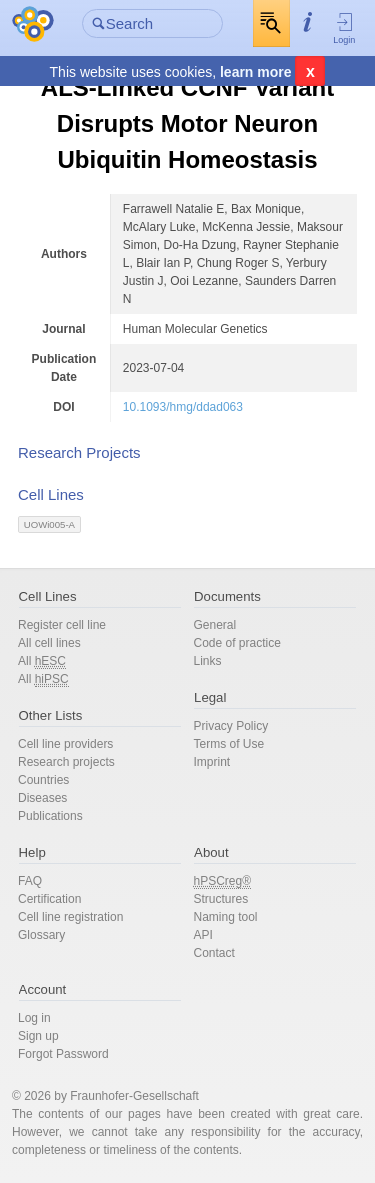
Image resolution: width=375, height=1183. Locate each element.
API (203, 935)
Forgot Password (63, 1054)
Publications (50, 816)
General (215, 625)
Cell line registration (70, 917)
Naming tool (226, 917)
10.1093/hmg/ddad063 (183, 407)
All (42, 661)
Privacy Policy (231, 726)
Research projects (66, 762)
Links (208, 661)
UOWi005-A (49, 524)
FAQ (30, 881)
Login (344, 28)
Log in (34, 1018)
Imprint (212, 762)
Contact (214, 953)
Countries (43, 780)
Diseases (42, 798)
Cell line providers (65, 744)
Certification (49, 899)
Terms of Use (229, 744)
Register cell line (62, 625)
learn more (256, 72)
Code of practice (237, 643)
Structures (221, 899)
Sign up (38, 1036)
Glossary (41, 935)
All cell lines (49, 643)
